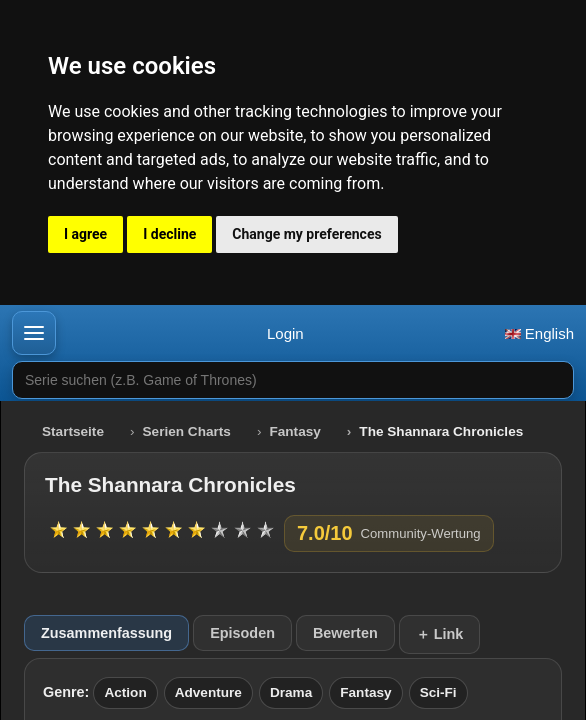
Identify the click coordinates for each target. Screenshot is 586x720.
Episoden (242, 633)
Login (285, 333)
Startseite (73, 431)
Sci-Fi (438, 692)
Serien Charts (187, 431)
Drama (291, 692)
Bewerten (345, 633)
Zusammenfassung (106, 633)
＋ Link (440, 634)
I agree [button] (85, 234)
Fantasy (294, 431)
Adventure (208, 692)
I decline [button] (169, 234)
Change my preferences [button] (306, 234)
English (539, 333)
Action (125, 692)
